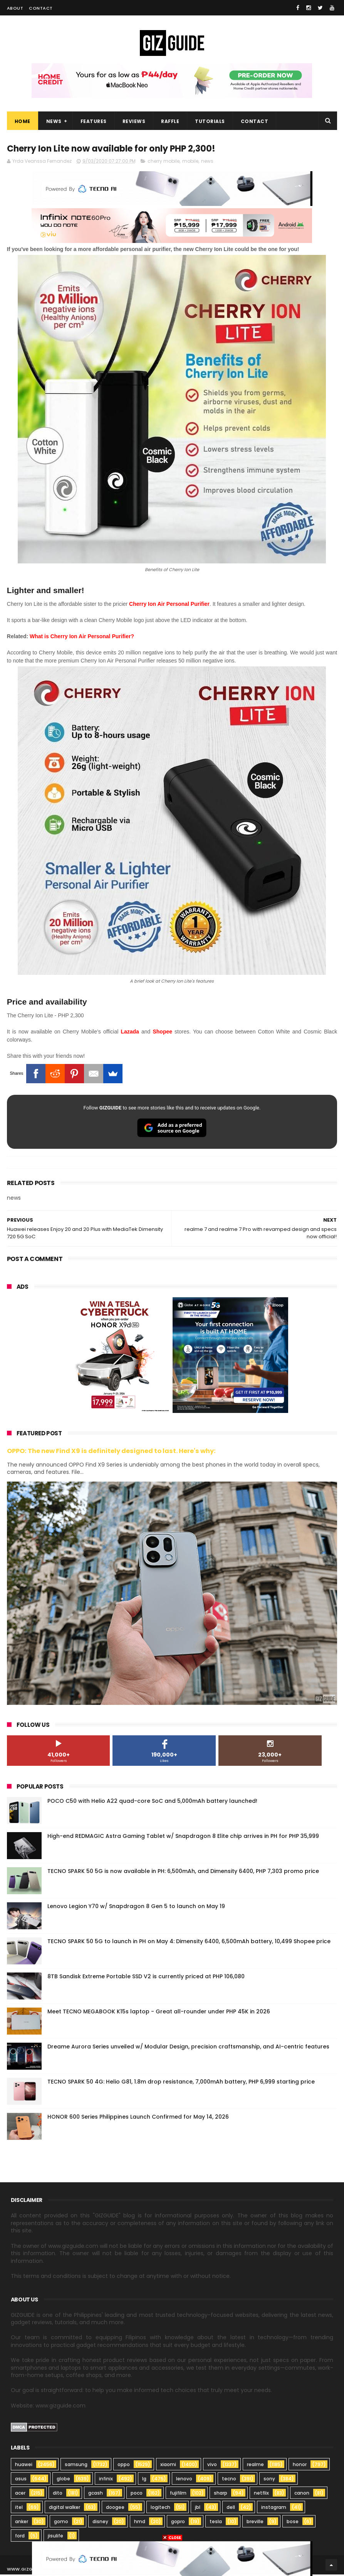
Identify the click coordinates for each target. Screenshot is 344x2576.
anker (21, 2523)
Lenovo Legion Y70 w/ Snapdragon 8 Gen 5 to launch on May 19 (136, 1908)
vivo (212, 2466)
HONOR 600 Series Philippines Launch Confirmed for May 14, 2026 (138, 2118)
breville (255, 2523)
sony (269, 2480)
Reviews (134, 121)
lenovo (184, 2480)
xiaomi (168, 2466)
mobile (190, 162)
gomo (61, 2523)
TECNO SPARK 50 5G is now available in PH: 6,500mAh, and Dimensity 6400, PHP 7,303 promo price (183, 1872)
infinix (106, 2480)
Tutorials (210, 121)
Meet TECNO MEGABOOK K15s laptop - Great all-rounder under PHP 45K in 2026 (158, 2013)
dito (57, 2494)
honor (300, 2466)
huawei (23, 2466)
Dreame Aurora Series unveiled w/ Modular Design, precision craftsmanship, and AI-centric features (188, 2048)
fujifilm (178, 2494)
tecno (229, 2480)
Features (94, 121)
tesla (216, 2523)
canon (301, 2494)
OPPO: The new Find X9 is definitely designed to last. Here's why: (111, 1452)
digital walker (64, 2508)
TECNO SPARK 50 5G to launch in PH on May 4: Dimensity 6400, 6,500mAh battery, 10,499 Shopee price (189, 1943)
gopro (178, 2523)
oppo (123, 2466)
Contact (41, 8)
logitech (160, 2508)
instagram (273, 2508)
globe (63, 2480)
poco (137, 2494)
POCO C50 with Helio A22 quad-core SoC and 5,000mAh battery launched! (152, 1802)
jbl (197, 2508)
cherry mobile (164, 162)
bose (293, 2523)
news (207, 162)
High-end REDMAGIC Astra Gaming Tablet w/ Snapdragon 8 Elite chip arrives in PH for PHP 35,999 (183, 1837)
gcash (95, 2494)
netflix (261, 2494)
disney (100, 2523)
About (15, 8)
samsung (76, 2466)
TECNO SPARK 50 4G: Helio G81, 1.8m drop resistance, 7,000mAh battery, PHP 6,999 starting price (181, 2083)
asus (21, 2480)
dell (231, 2508)
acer (20, 2494)
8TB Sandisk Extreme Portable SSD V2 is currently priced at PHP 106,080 (146, 1978)
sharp (220, 2494)
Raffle (170, 121)
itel (19, 2508)
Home (22, 121)
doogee (115, 2508)
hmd (139, 2523)
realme (255, 2466)
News (54, 121)
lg (144, 2480)
